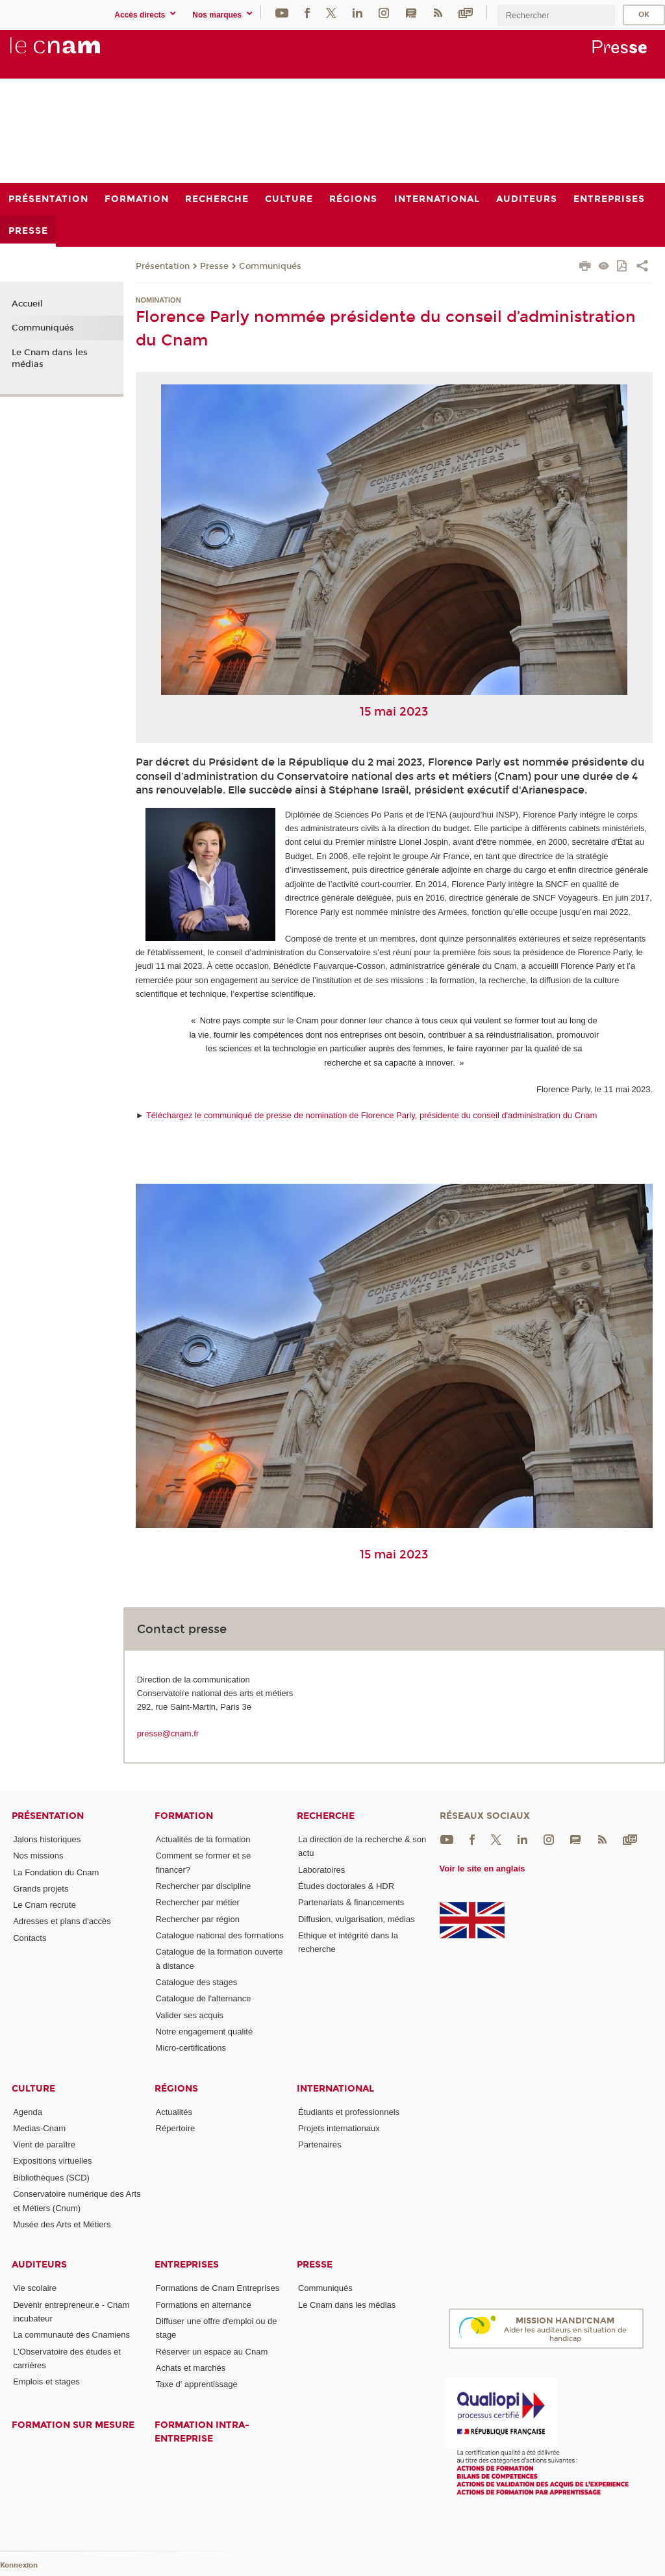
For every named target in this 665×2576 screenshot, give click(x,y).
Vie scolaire (34, 2288)
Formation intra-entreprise (202, 2432)
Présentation (163, 266)
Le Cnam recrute (44, 1905)
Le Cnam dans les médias (50, 358)
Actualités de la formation (203, 1839)
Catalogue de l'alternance (203, 1998)
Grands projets (40, 1889)
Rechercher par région (198, 1919)
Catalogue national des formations (220, 1935)
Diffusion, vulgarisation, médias (356, 1919)
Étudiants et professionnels (348, 2112)
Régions (176, 2088)
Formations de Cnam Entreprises (218, 2288)
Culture (33, 2088)
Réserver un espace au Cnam (212, 2352)
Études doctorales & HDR (346, 1886)
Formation (184, 1815)
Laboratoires (321, 1870)
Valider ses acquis (190, 2015)
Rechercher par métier (198, 1902)
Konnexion (19, 2565)
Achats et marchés (191, 2368)
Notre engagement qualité (204, 2031)
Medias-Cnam (39, 2128)
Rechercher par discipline (203, 1886)
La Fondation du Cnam (56, 1872)
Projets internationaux (339, 2128)
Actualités (174, 2112)
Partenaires (319, 2144)
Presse (214, 266)
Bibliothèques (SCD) (51, 2177)
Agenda (27, 2112)
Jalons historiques (47, 1839)
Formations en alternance (203, 2305)
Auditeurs (39, 2264)
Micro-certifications (191, 2048)
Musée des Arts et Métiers (61, 2224)
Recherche (326, 1815)
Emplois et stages (46, 2381)
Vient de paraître (44, 2144)
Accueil (27, 304)
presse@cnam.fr (168, 1733)
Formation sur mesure (73, 2425)
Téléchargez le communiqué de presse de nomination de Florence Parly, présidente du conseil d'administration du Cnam (371, 1115)
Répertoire (175, 2128)
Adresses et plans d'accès (62, 1921)
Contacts (29, 1938)
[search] (555, 15)
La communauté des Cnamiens (71, 2335)
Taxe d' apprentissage (197, 2384)
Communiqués (270, 266)
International (335, 2088)
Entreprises (187, 2264)
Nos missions (38, 1855)
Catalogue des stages (197, 1982)
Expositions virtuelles (52, 2161)
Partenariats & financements (351, 1902)
